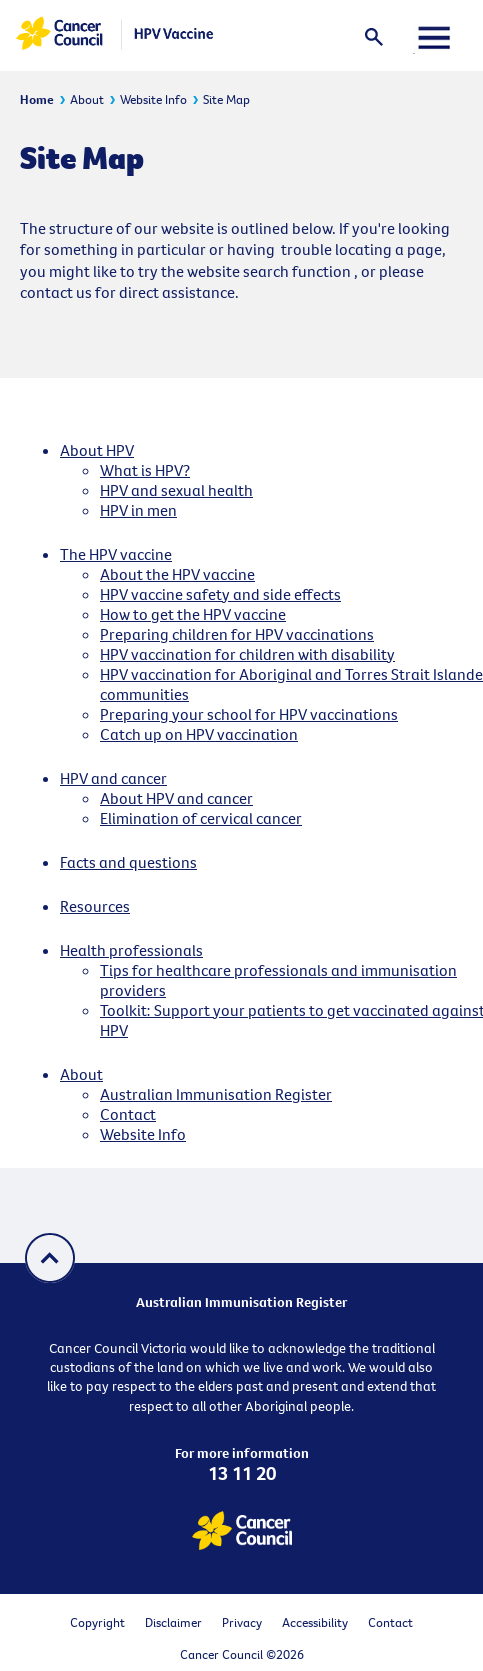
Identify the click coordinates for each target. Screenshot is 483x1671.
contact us (56, 292)
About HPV (97, 450)
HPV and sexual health (176, 490)
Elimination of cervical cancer (201, 818)
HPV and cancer (113, 778)
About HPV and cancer (176, 798)
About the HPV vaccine (177, 574)
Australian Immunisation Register (216, 1094)
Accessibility (315, 1622)
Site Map (226, 99)
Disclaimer (173, 1622)
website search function (269, 271)
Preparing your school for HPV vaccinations (249, 714)
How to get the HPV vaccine (193, 614)
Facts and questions (128, 862)
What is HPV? (145, 470)
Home (37, 99)
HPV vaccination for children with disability (247, 654)
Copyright (97, 1622)
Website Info (153, 99)
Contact (128, 1114)
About (87, 99)
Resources (95, 906)
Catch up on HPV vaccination (199, 734)
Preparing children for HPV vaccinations (237, 634)
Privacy (242, 1622)
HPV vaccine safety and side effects (220, 594)
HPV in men (138, 510)
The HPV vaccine (116, 554)
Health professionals (131, 950)
